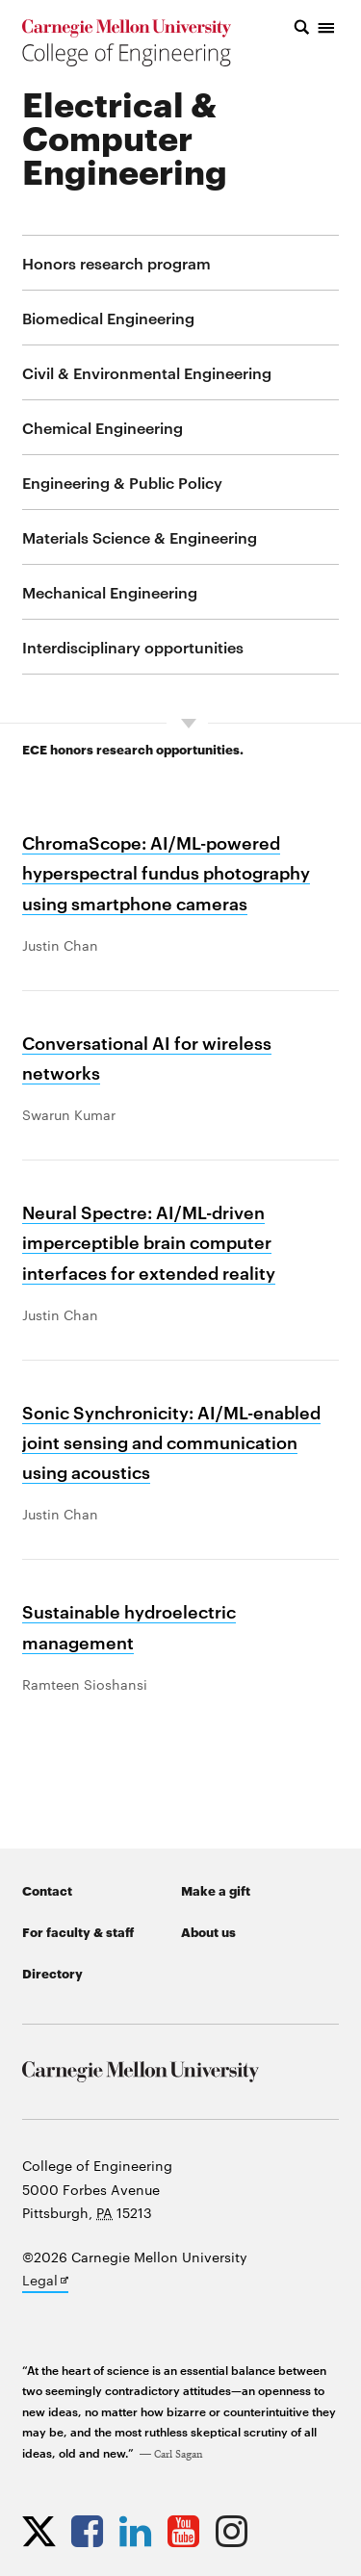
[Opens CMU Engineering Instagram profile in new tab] (236, 2531)
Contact (47, 1890)
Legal (45, 2281)
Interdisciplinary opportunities (133, 646)
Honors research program (116, 262)
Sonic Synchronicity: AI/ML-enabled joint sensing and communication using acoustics (171, 1441)
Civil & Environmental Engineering (146, 372)
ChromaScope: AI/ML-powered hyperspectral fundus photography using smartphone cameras (166, 871)
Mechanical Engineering (109, 591)
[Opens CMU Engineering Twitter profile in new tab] (43, 2531)
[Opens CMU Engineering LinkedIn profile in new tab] (140, 2531)
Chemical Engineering (102, 427)
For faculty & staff (78, 1931)
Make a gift (215, 1890)
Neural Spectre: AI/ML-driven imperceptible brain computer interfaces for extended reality (148, 1241)
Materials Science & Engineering (139, 537)
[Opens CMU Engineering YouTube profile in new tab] (188, 2531)
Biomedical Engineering (108, 317)
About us (208, 1931)
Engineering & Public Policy (122, 482)
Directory (52, 1972)
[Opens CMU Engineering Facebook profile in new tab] (92, 2531)
